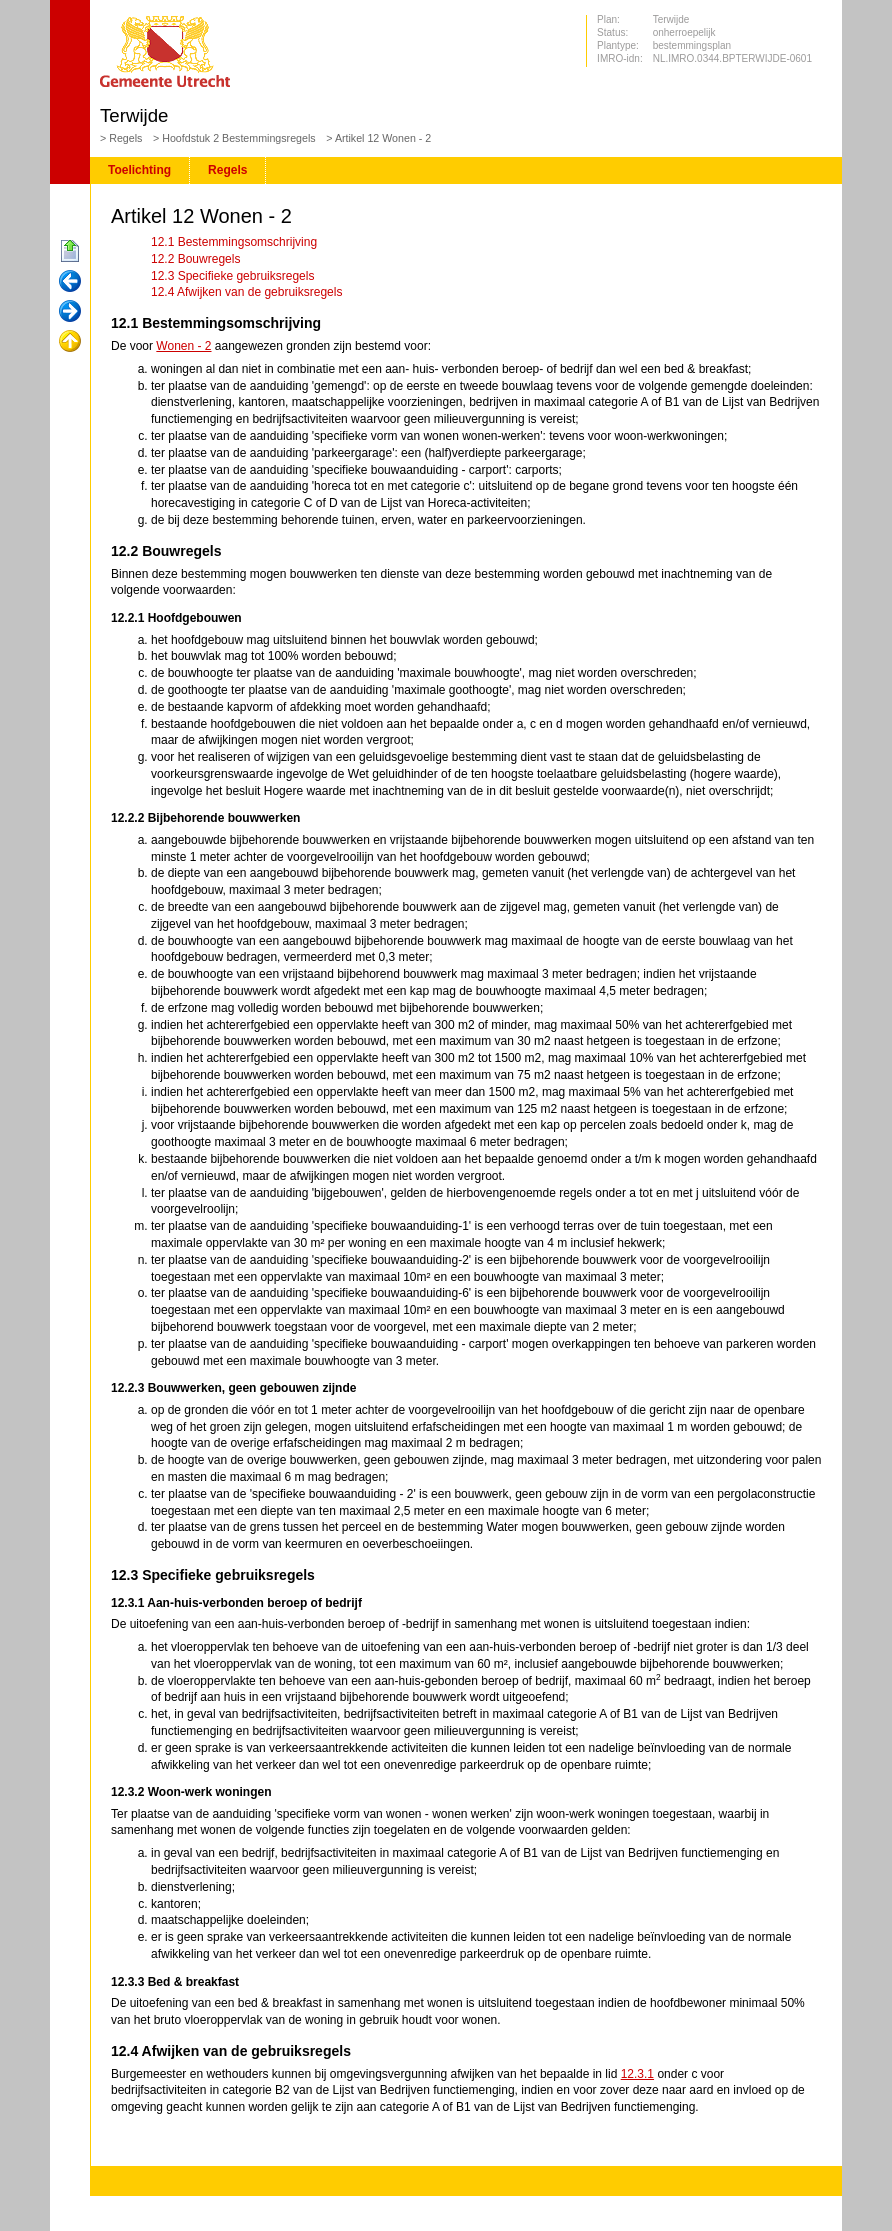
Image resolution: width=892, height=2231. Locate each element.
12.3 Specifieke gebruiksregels (232, 276)
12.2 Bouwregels (195, 259)
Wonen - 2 (183, 346)
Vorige (70, 282)
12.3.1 (637, 2074)
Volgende (70, 312)
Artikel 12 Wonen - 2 (383, 138)
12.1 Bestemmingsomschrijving (234, 242)
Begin (70, 252)
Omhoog (70, 342)
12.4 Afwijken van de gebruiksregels (246, 292)
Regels (125, 138)
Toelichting (139, 170)
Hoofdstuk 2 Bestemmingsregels (238, 138)
